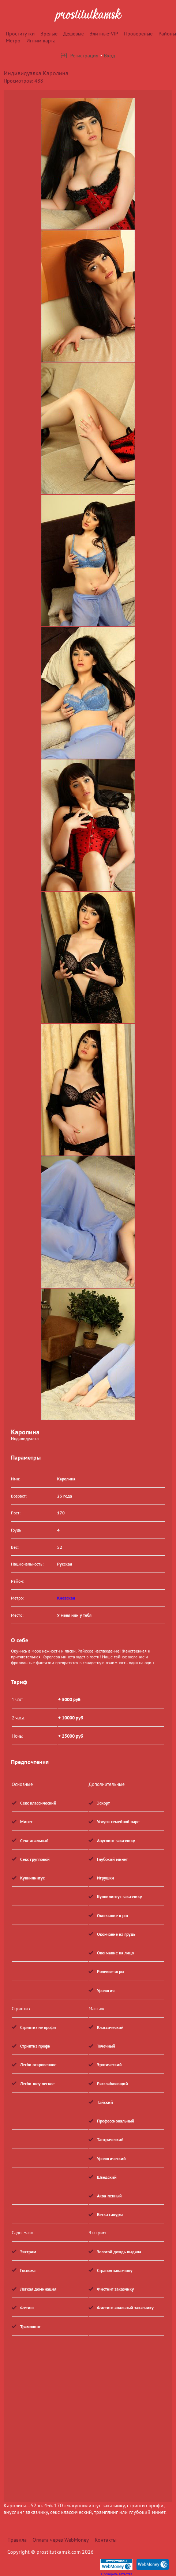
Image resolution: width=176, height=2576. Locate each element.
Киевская (66, 1598)
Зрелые (49, 33)
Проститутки (20, 33)
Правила (17, 2540)
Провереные (138, 33)
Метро (13, 40)
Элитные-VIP (104, 33)
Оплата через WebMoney (61, 2540)
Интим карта (41, 40)
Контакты (105, 2540)
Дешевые (73, 33)
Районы (167, 33)
